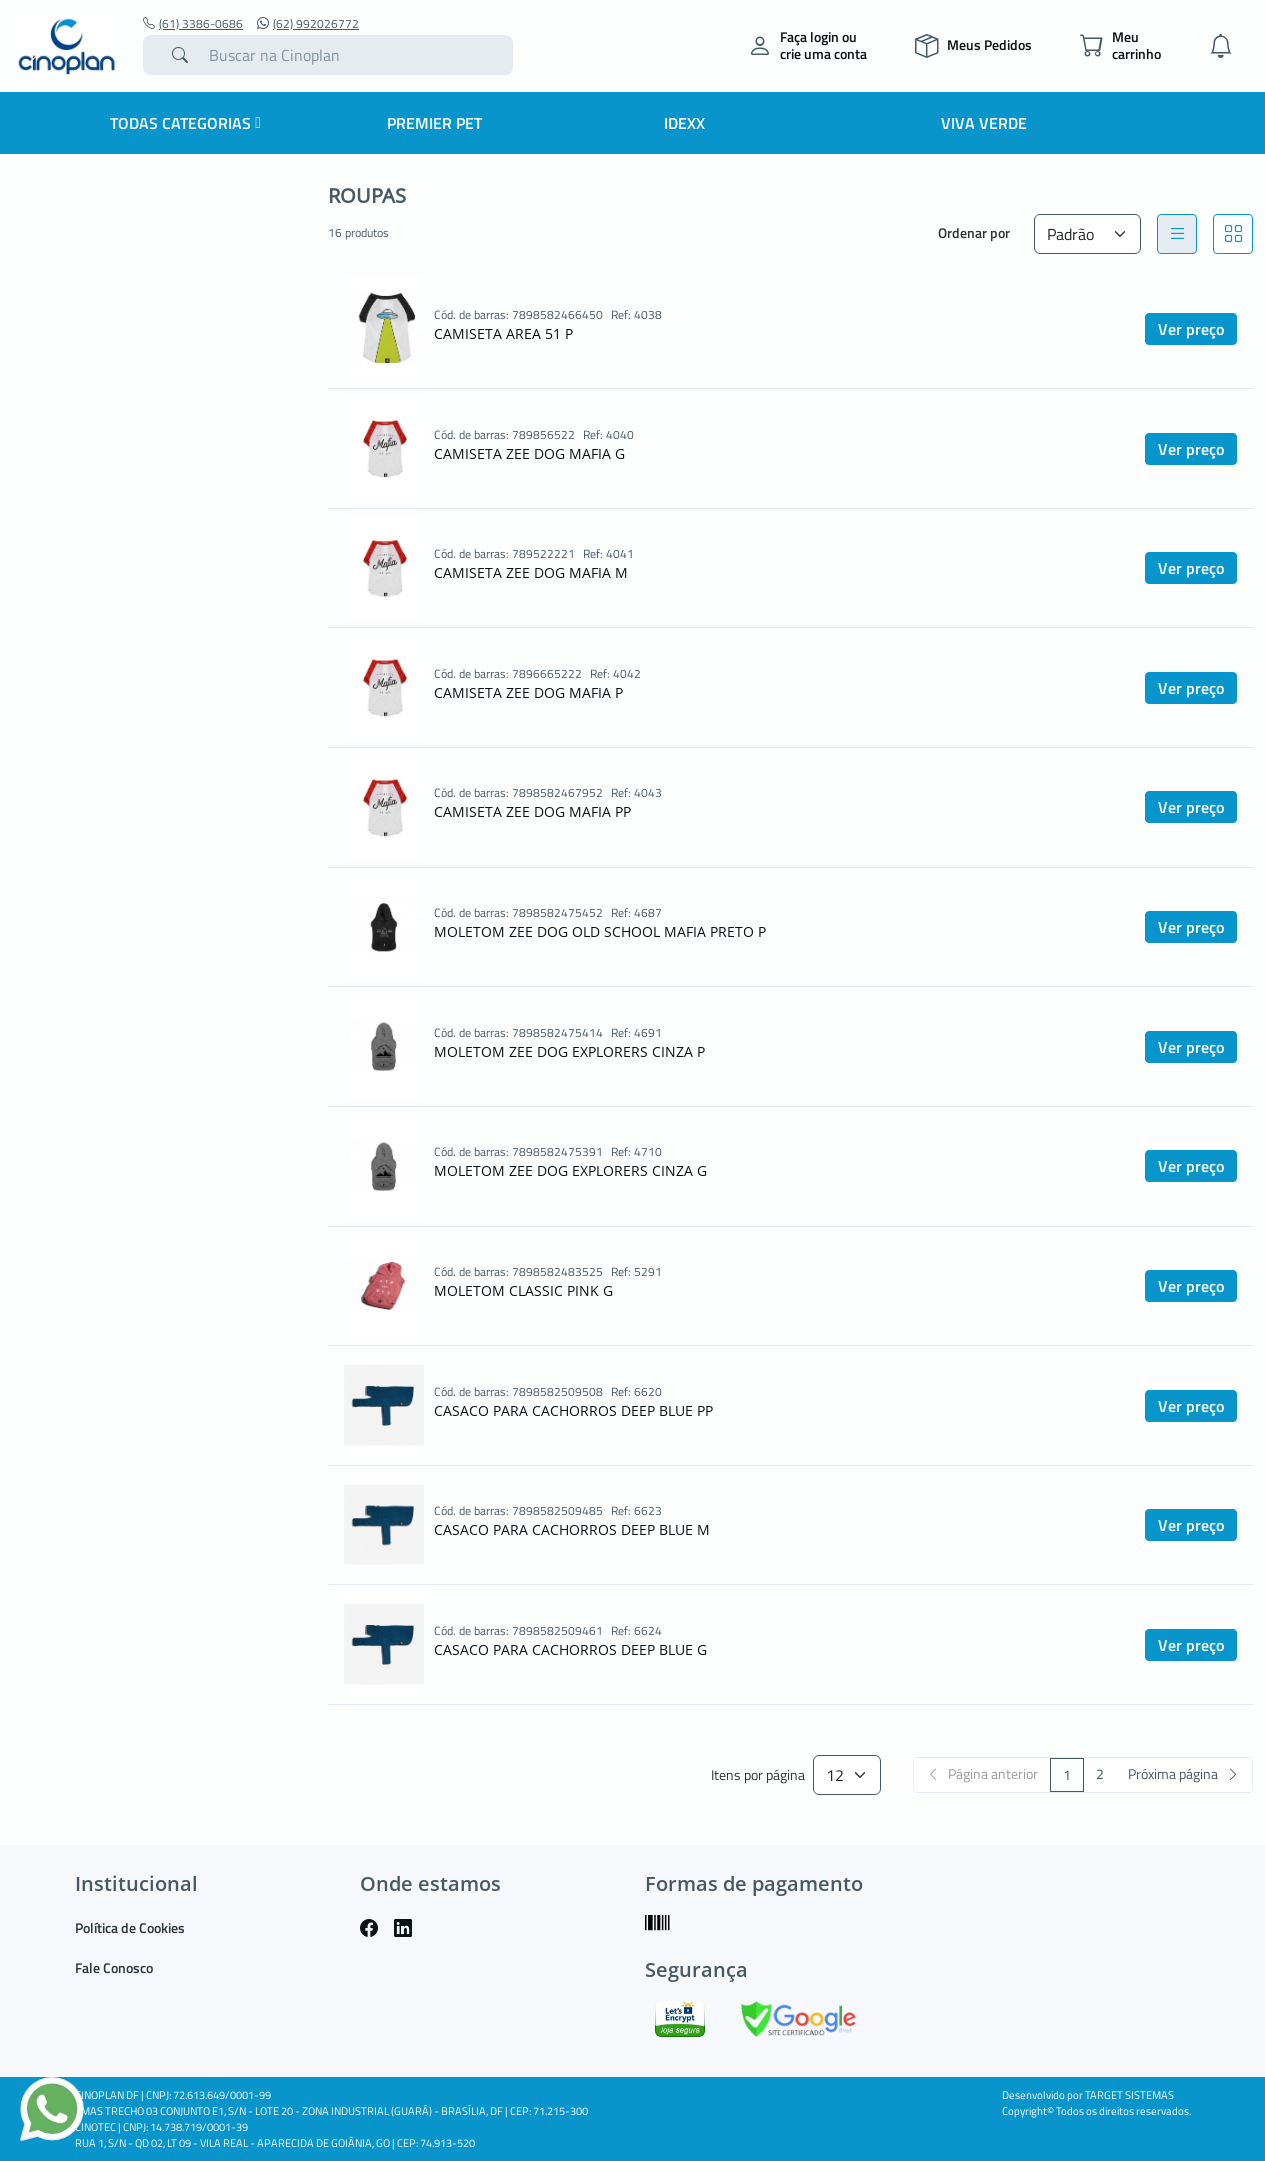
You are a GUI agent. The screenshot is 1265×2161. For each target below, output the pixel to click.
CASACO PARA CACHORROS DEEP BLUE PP (573, 1410)
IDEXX (684, 123)
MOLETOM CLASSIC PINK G (523, 1290)
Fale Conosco (114, 1967)
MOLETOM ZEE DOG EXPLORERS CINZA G (570, 1170)
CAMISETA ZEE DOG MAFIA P (528, 692)
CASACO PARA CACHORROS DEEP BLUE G (570, 1649)
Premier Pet (434, 123)
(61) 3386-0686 (193, 24)
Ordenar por (974, 232)
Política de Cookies (130, 1927)
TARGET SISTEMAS (1129, 2095)
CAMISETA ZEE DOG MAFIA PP (532, 811)
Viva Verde (984, 123)
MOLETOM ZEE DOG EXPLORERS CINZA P (569, 1051)
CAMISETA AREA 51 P (503, 333)
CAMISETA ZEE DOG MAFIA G (529, 453)
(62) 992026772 (308, 24)
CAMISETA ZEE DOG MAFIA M (531, 572)
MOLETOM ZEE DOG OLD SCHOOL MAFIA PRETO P (600, 931)
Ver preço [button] (1191, 329)
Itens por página (758, 1775)
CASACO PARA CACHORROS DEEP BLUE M (572, 1529)
